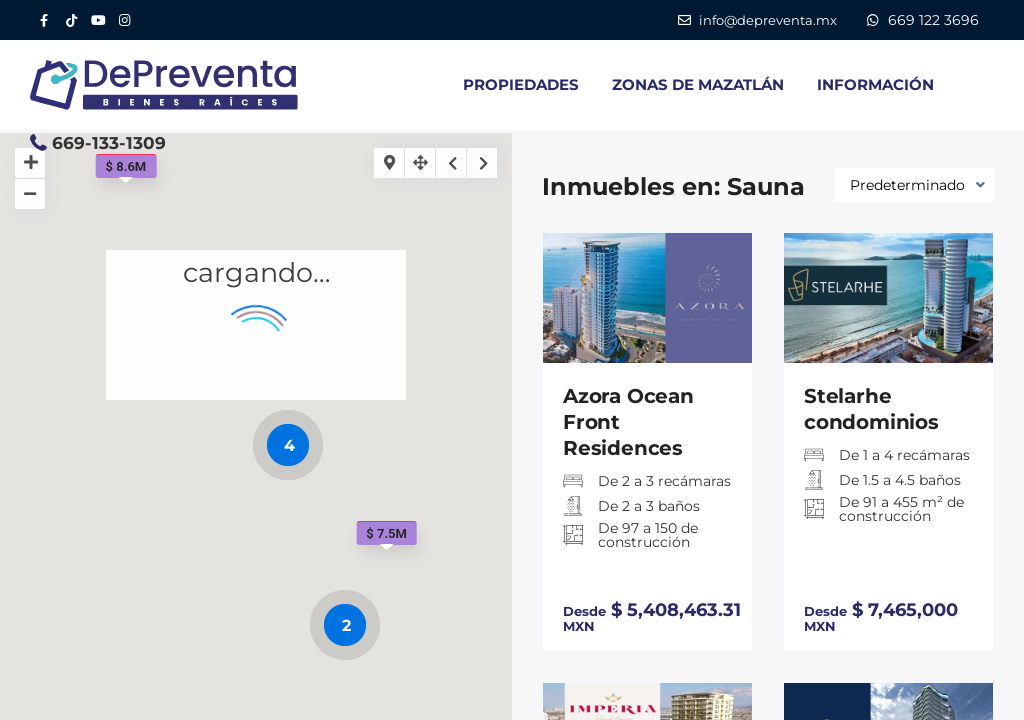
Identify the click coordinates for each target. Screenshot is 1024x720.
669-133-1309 (109, 143)
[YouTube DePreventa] (97, 20)
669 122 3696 (933, 20)
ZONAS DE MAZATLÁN (698, 84)
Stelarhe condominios (871, 409)
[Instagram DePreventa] (124, 20)
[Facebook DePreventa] (43, 20)
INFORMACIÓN (875, 84)
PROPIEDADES (521, 84)
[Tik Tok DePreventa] (70, 20)
